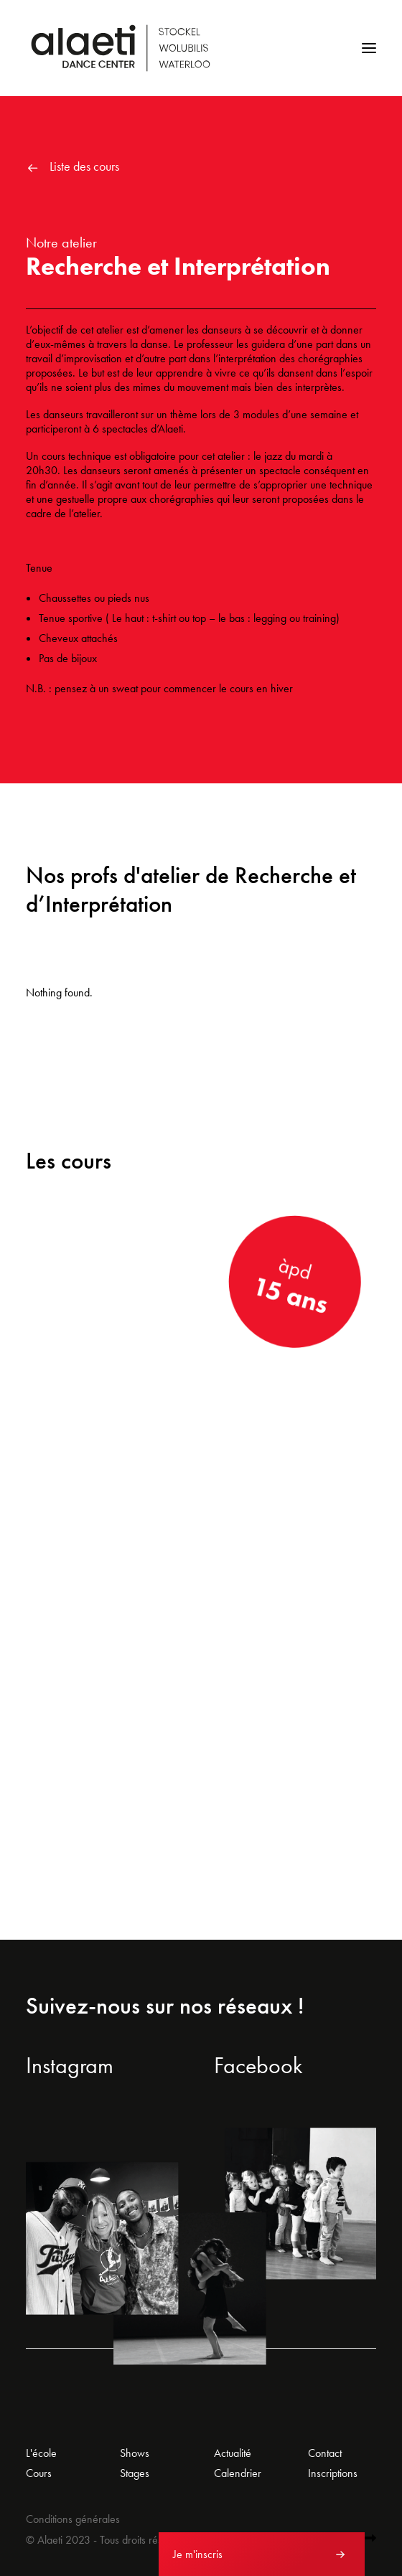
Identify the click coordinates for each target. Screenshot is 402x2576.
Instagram (69, 2065)
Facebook (258, 2065)
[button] (369, 48)
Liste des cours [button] (84, 166)
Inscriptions (332, 2473)
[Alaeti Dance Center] (120, 48)
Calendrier (237, 2473)
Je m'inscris (198, 2554)
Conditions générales (73, 2519)
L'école (41, 2453)
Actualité (232, 2453)
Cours (39, 2473)
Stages (134, 2473)
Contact (325, 2453)
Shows (134, 2453)
